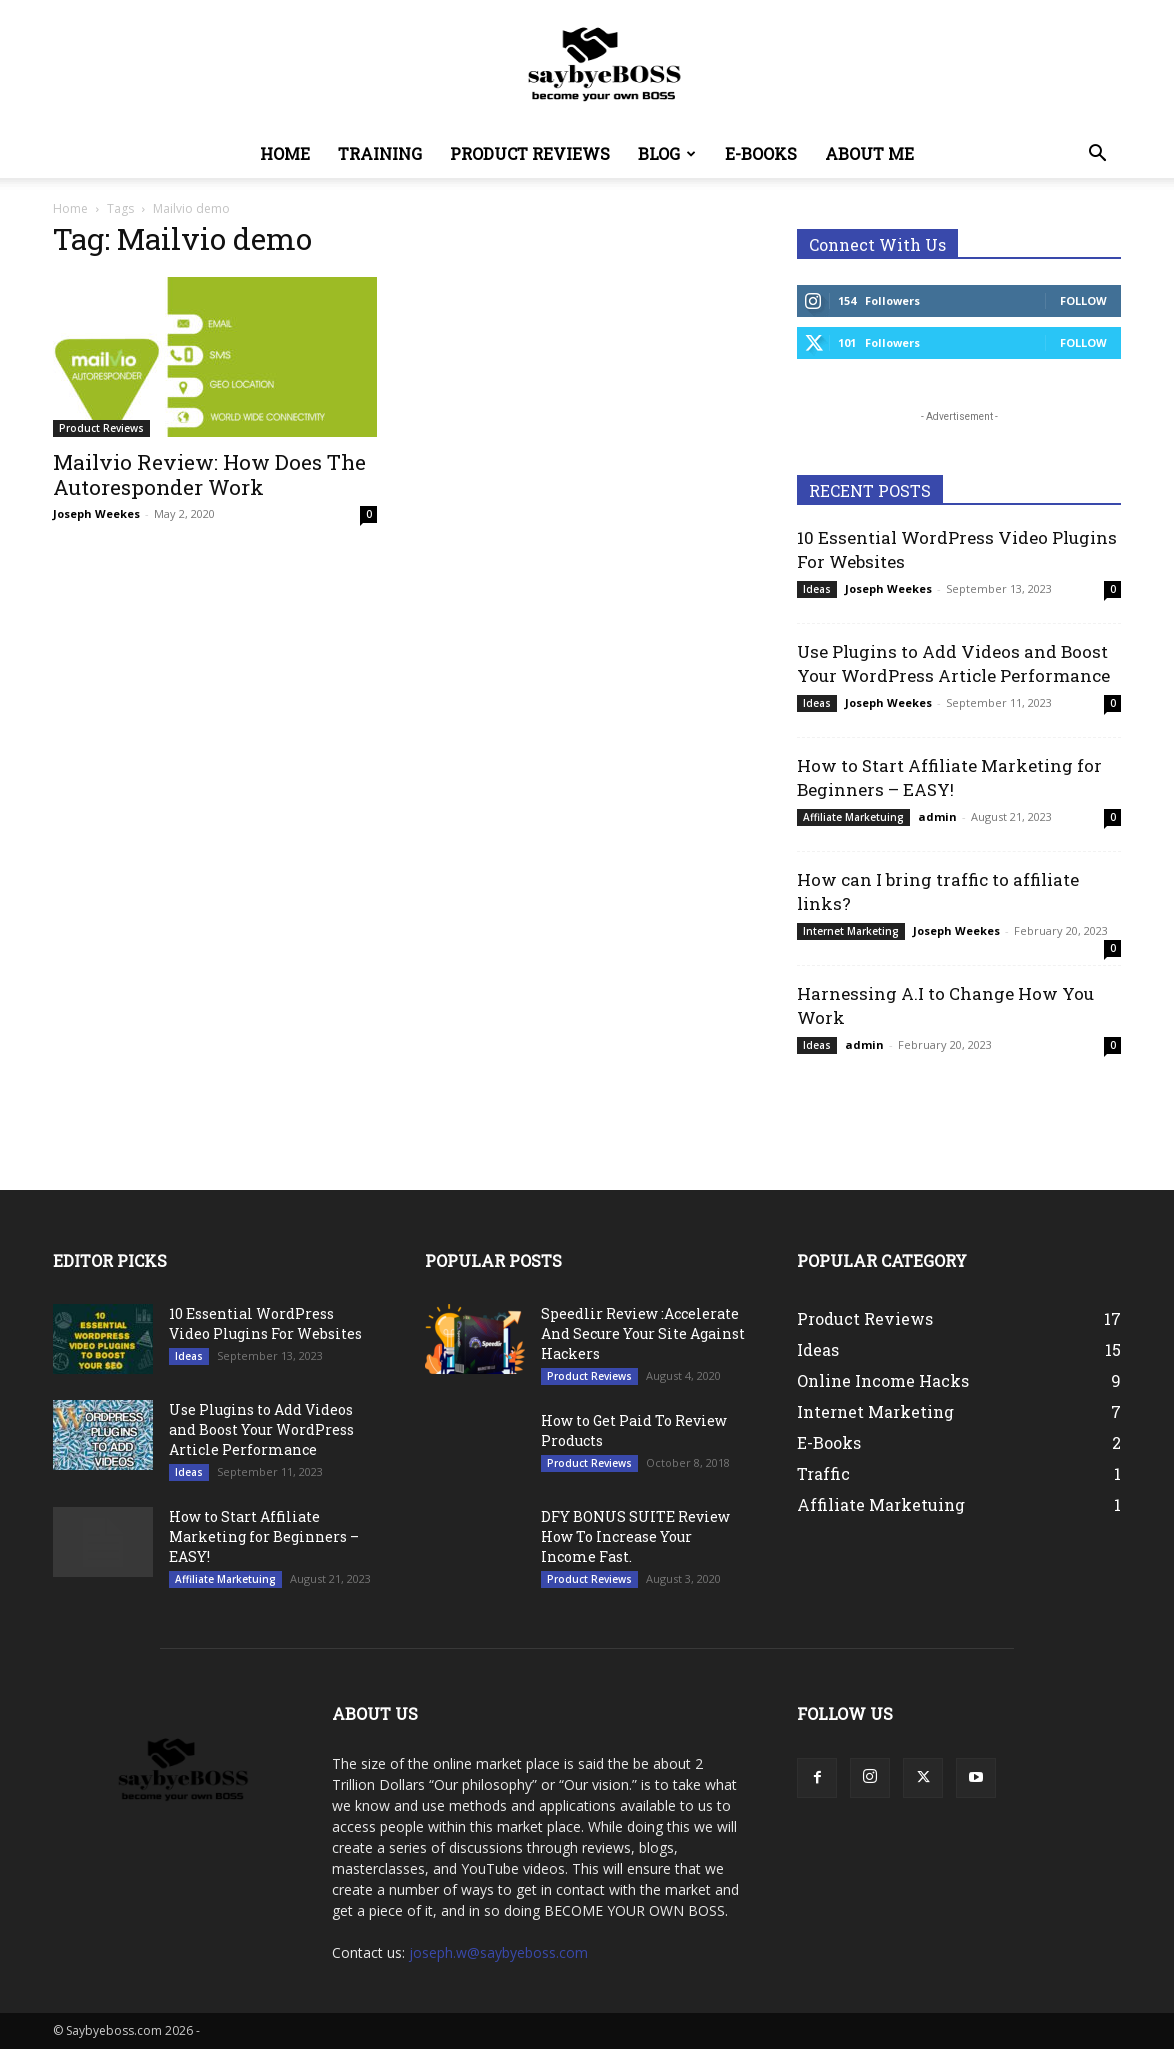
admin (937, 816)
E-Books (761, 153)
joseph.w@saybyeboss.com (498, 1952)
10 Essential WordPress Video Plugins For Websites (265, 1323)
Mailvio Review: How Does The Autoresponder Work (209, 474)
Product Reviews (530, 153)
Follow (1083, 300)
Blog (667, 153)
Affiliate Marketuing (853, 817)
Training (380, 153)
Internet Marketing (851, 931)
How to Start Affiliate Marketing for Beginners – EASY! (949, 777)
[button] (1097, 155)
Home (285, 153)
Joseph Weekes (96, 513)
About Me (869, 153)
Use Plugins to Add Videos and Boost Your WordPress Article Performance (953, 663)
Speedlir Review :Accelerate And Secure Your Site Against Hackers (643, 1333)
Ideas (817, 589)
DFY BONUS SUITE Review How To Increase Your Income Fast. (635, 1536)
